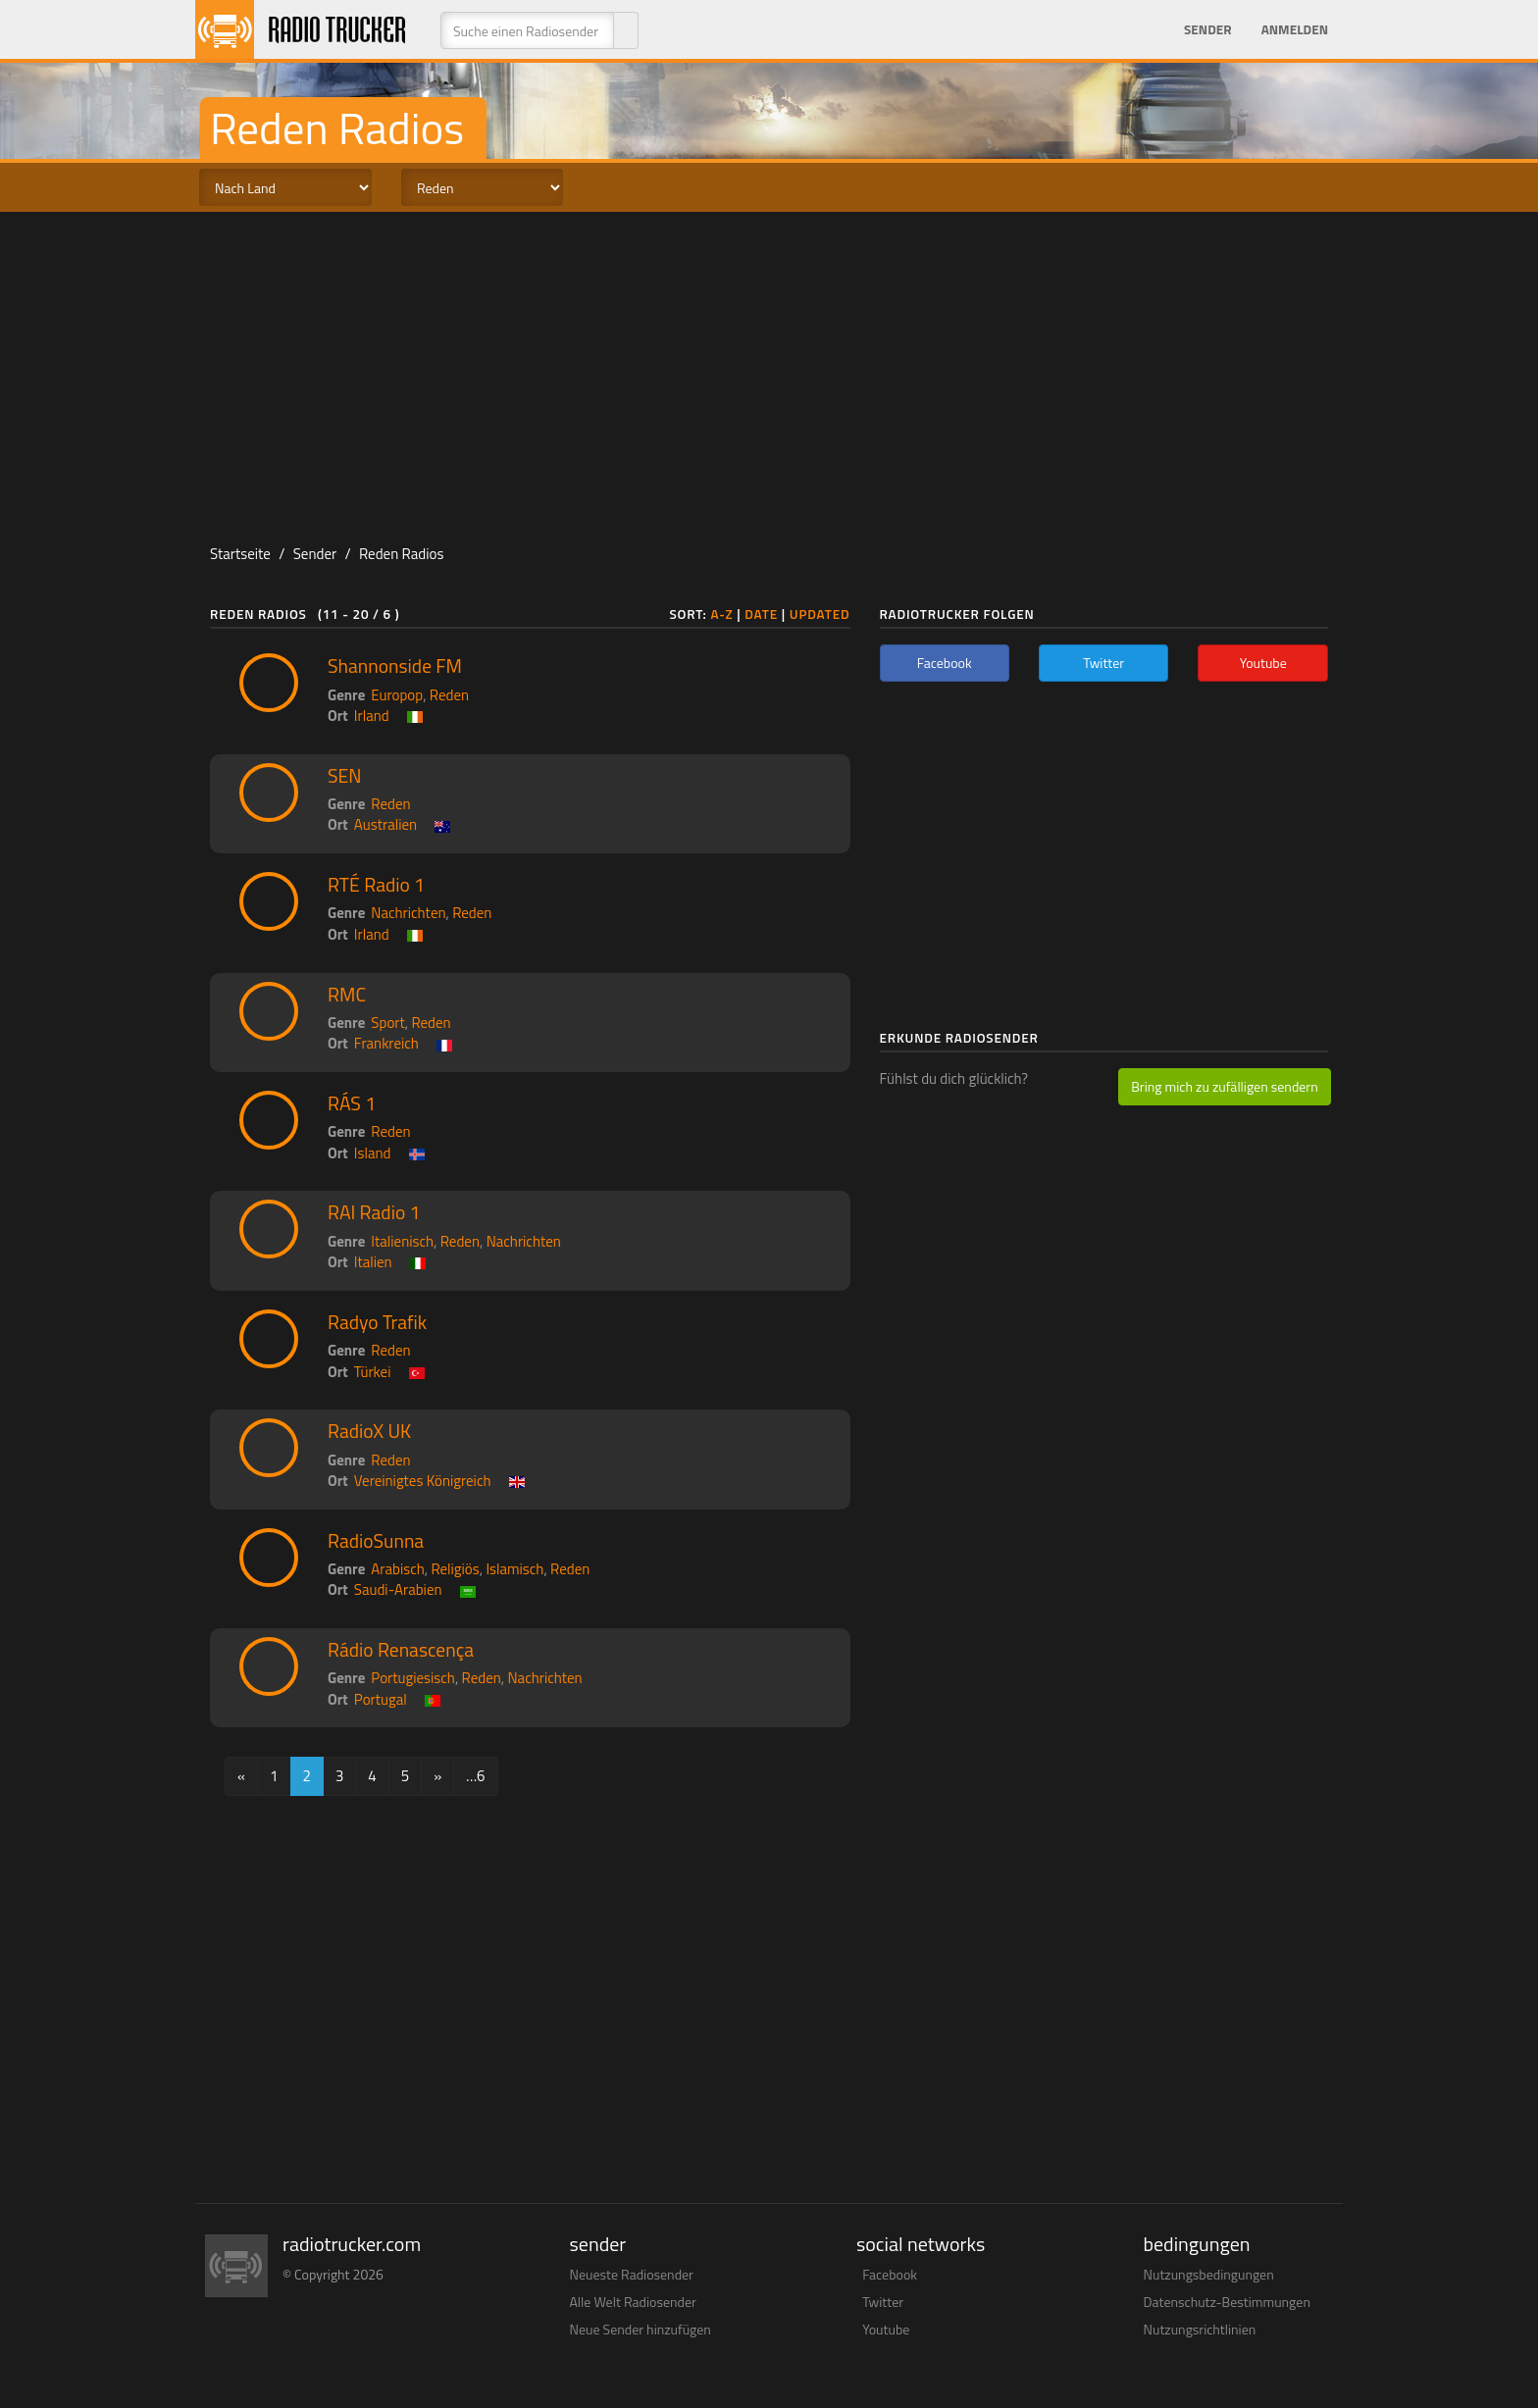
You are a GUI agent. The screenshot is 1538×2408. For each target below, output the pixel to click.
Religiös (455, 1569)
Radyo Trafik (377, 1322)
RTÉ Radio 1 (376, 884)
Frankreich (386, 1043)
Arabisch (397, 1569)
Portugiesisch (413, 1677)
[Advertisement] (769, 368)
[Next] (437, 1776)
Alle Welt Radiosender (633, 2301)
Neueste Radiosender (631, 2274)
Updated (820, 614)
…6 (475, 1776)
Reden (449, 695)
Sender (1208, 29)
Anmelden (1294, 29)
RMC (347, 994)
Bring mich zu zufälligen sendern (1224, 1086)
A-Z (721, 614)
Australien (385, 824)
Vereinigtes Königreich (422, 1480)
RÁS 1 (352, 1103)
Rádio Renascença (401, 1650)
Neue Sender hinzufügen (640, 2329)
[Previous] (241, 1776)
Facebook (889, 2274)
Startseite (240, 553)
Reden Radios (401, 553)
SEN (345, 776)
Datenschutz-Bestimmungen (1227, 2301)
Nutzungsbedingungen (1209, 2274)
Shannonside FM (395, 666)
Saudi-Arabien (398, 1589)
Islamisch (514, 1569)
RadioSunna (376, 1541)
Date (761, 614)
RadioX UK (369, 1431)
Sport (387, 1022)
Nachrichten (408, 912)
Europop (397, 695)
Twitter (882, 2301)
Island (372, 1153)
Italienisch (402, 1241)
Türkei (372, 1371)
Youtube (885, 2329)
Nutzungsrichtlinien (1200, 2329)
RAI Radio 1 (374, 1212)
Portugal (380, 1699)
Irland (371, 715)
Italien (373, 1262)
